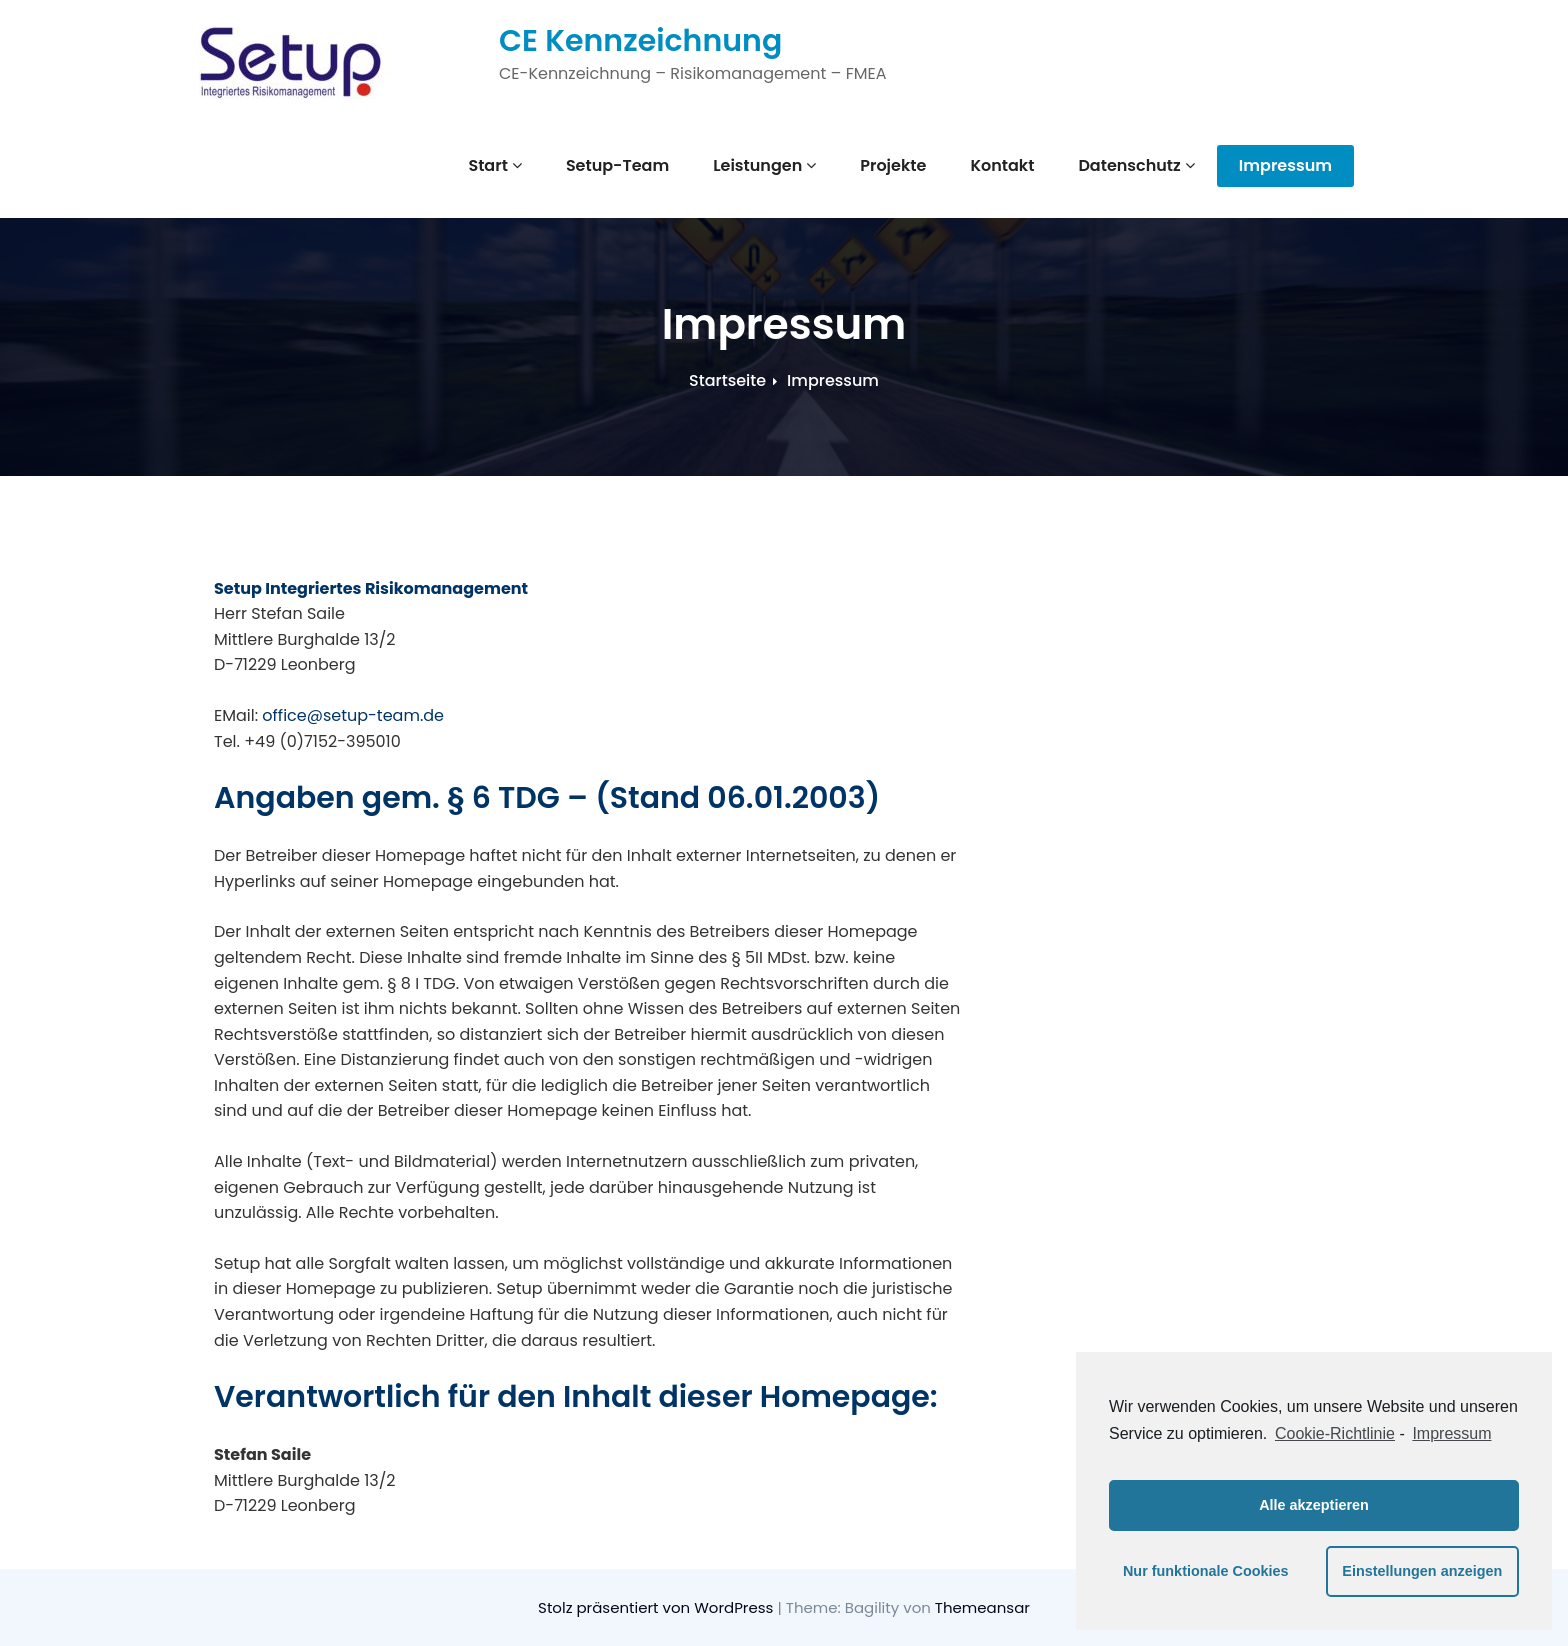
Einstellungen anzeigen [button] (1422, 1571)
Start (494, 165)
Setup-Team (617, 165)
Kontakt (1002, 165)
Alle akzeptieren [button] (1314, 1505)
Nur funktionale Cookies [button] (1206, 1571)
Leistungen (764, 165)
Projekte (893, 165)
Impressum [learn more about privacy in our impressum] (1451, 1433)
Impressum (1285, 165)
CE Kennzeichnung (640, 41)
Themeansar (982, 1607)
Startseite (727, 380)
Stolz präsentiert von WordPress (657, 1607)
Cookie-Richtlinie (1335, 1433)
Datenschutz (1136, 165)
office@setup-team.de (353, 715)
